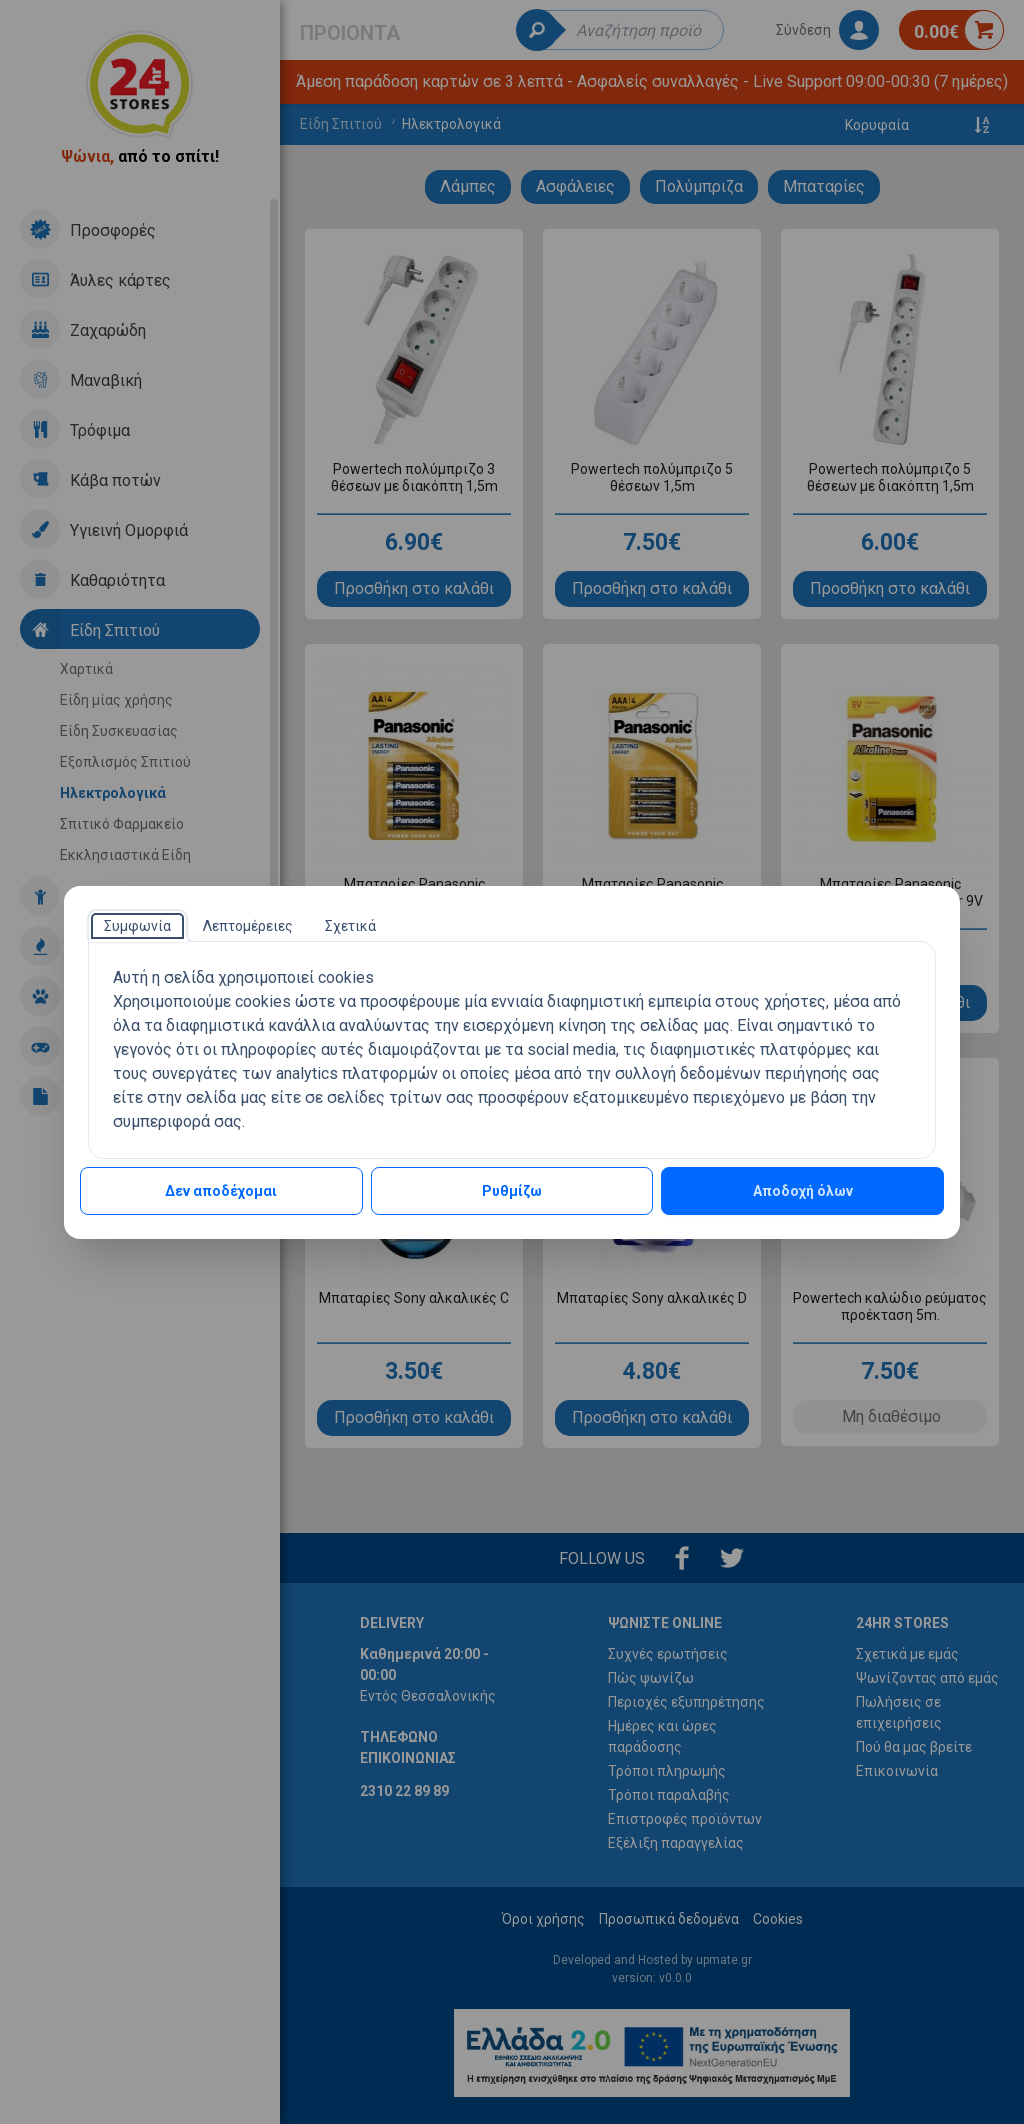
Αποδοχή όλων (803, 1191)
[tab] (137, 926)
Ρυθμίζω (512, 1191)
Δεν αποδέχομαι (221, 1191)
